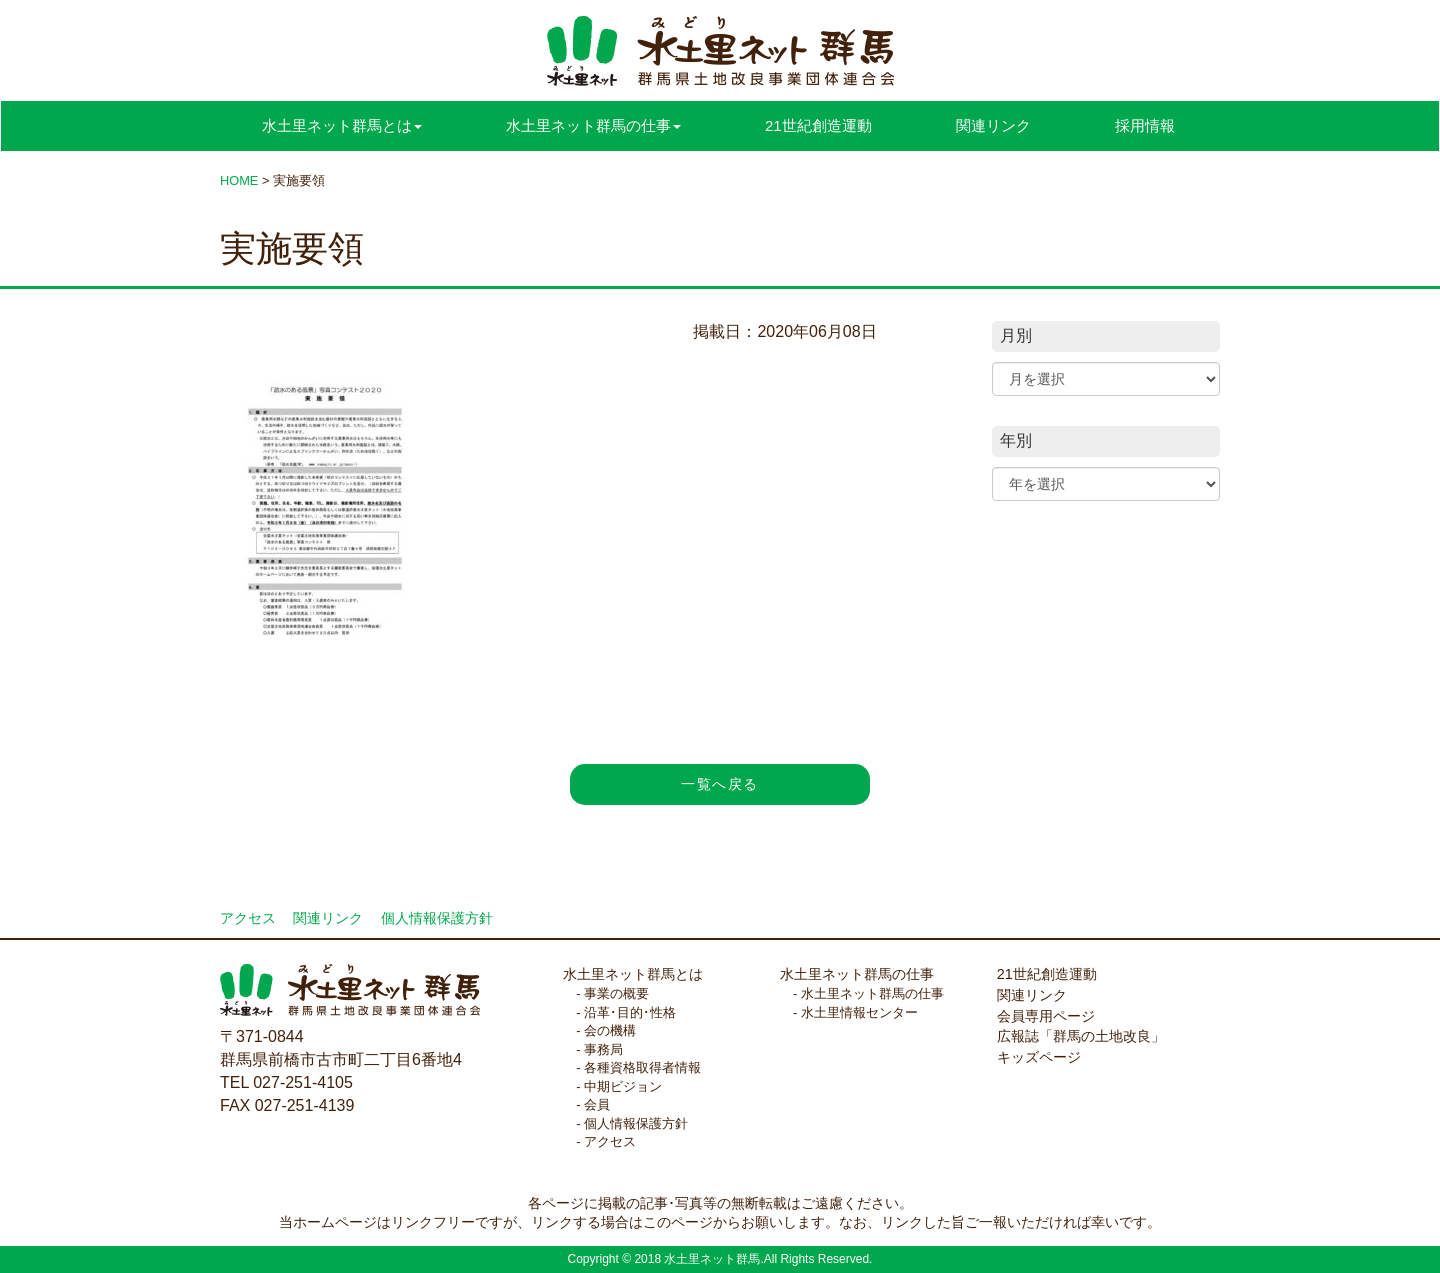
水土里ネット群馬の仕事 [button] (593, 125)
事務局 (603, 1049)
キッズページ (1039, 1057)
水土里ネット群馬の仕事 (857, 974)
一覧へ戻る (719, 784)
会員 (597, 1104)
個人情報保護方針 (437, 918)
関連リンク (993, 125)
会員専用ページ (1046, 1016)
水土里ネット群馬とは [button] (342, 125)
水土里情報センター (859, 1012)
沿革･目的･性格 (630, 1012)
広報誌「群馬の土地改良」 (1081, 1036)
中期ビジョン (623, 1086)
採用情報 (1145, 125)
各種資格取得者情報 (642, 1067)
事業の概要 (616, 993)
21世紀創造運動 (818, 125)
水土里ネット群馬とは (633, 974)
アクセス (248, 918)
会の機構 (610, 1030)
